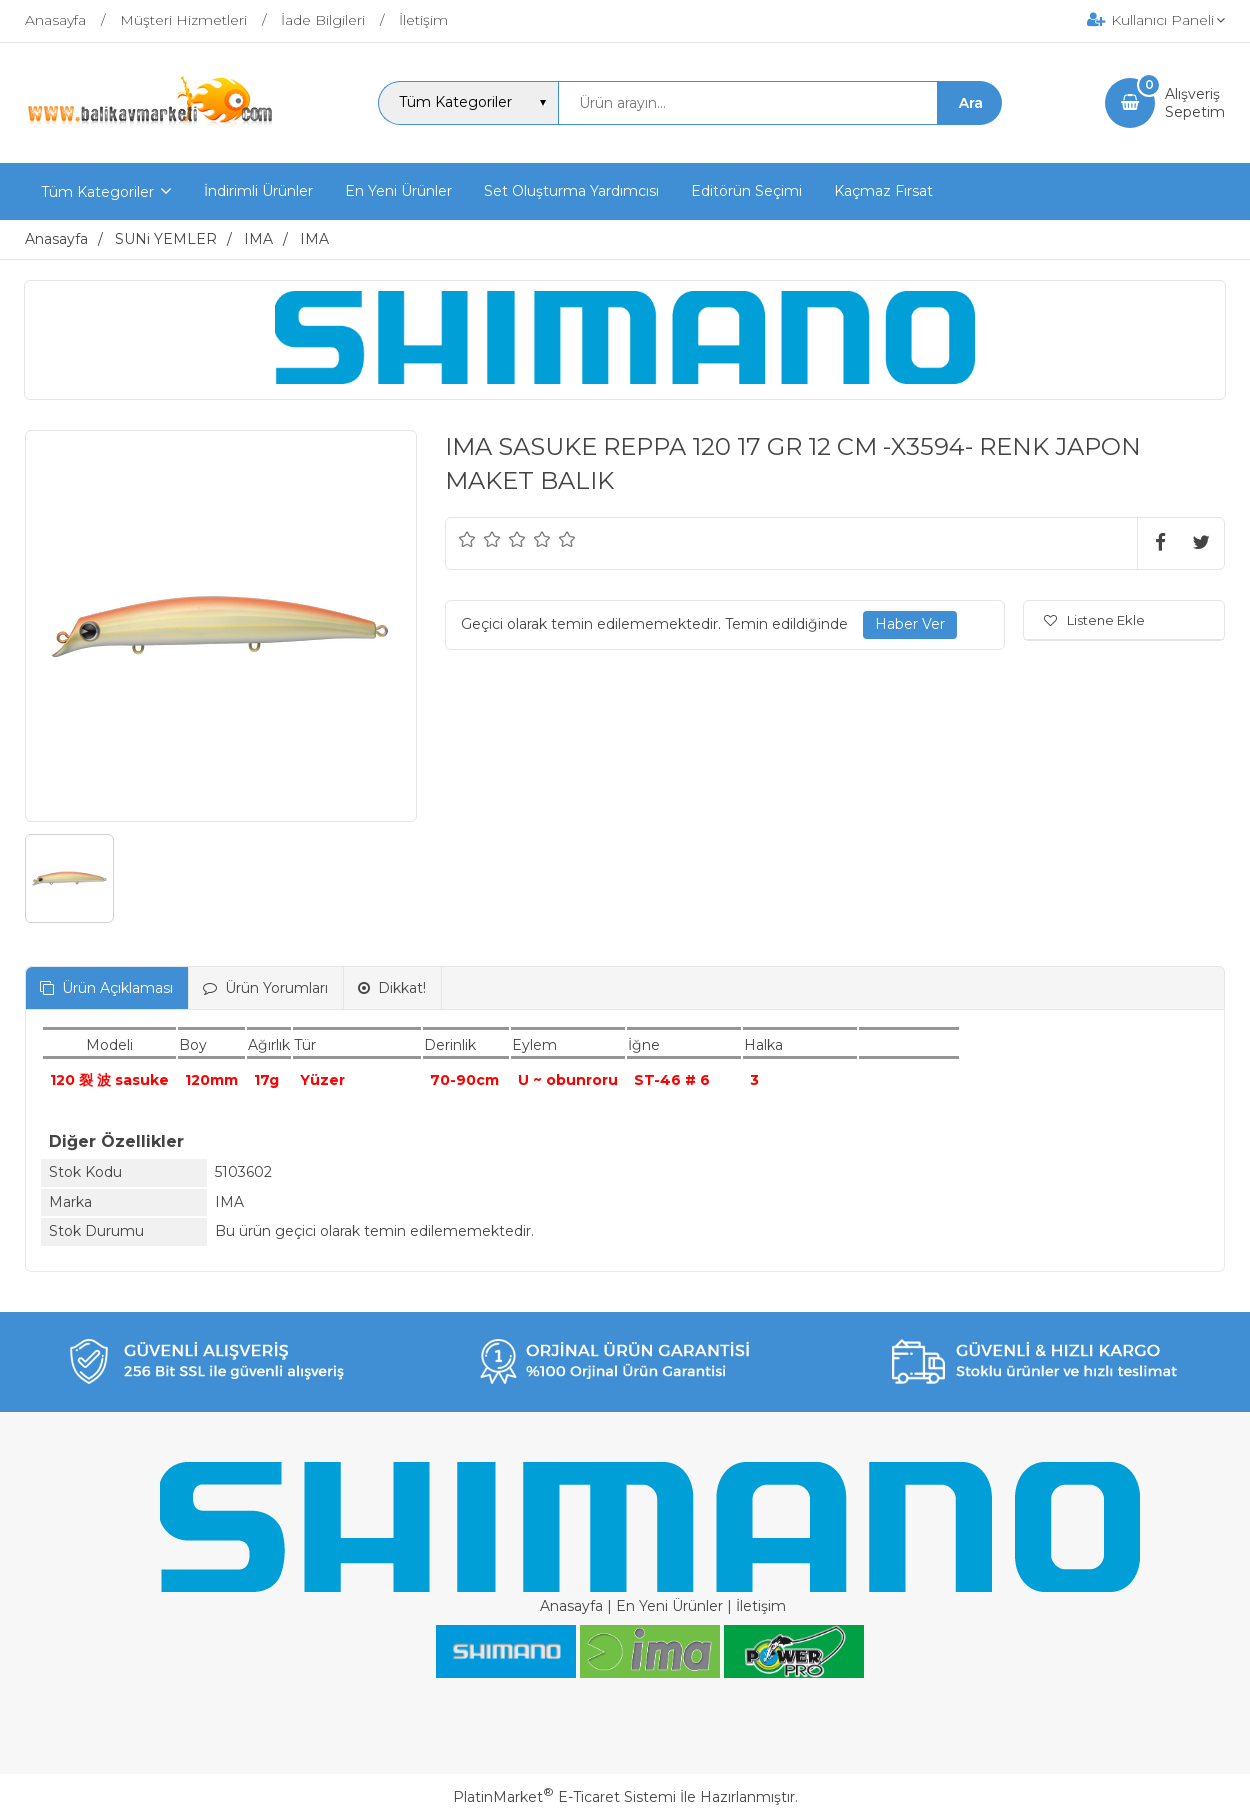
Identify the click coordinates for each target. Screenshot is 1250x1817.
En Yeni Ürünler (669, 1606)
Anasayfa (571, 1606)
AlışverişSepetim (1195, 103)
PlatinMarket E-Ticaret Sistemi (564, 1797)
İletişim (761, 1606)
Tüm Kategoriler (97, 192)
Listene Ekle (1094, 620)
